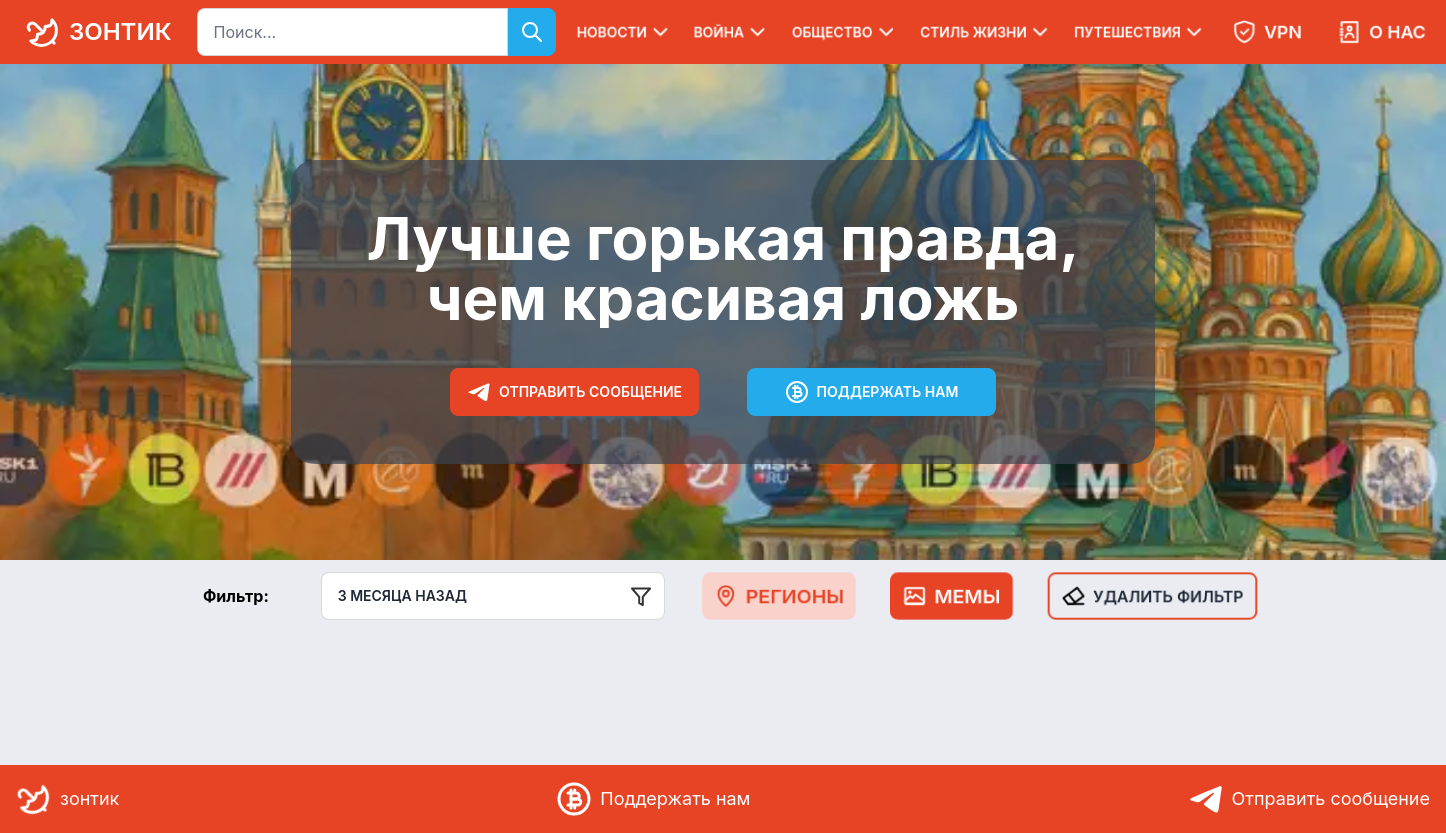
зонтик (95, 32)
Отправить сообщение (574, 392)
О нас (1381, 32)
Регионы (779, 596)
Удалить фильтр (1152, 596)
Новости (624, 32)
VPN (1267, 32)
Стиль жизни (986, 32)
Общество (845, 32)
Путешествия (1140, 32)
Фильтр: (236, 596)
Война (731, 32)
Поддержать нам (872, 392)
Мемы (951, 596)
